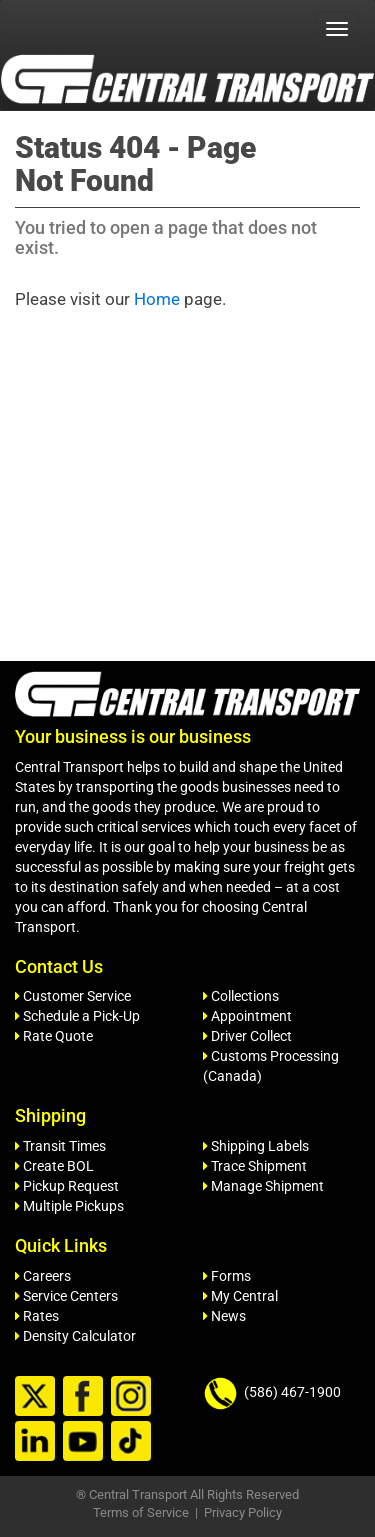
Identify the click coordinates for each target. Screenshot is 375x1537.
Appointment (247, 1016)
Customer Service (73, 996)
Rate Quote (54, 1036)
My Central (240, 1296)
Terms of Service (141, 1512)
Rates (37, 1316)
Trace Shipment (255, 1166)
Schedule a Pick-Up (77, 1016)
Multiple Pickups (69, 1206)
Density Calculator (75, 1336)
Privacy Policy (243, 1512)
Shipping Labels (256, 1146)
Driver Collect (247, 1036)
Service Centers (66, 1296)
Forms (227, 1276)
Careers (43, 1276)
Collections (241, 996)
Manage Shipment (263, 1186)
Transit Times (60, 1146)
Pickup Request (67, 1186)
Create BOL (54, 1166)
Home (157, 299)
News (224, 1316)
